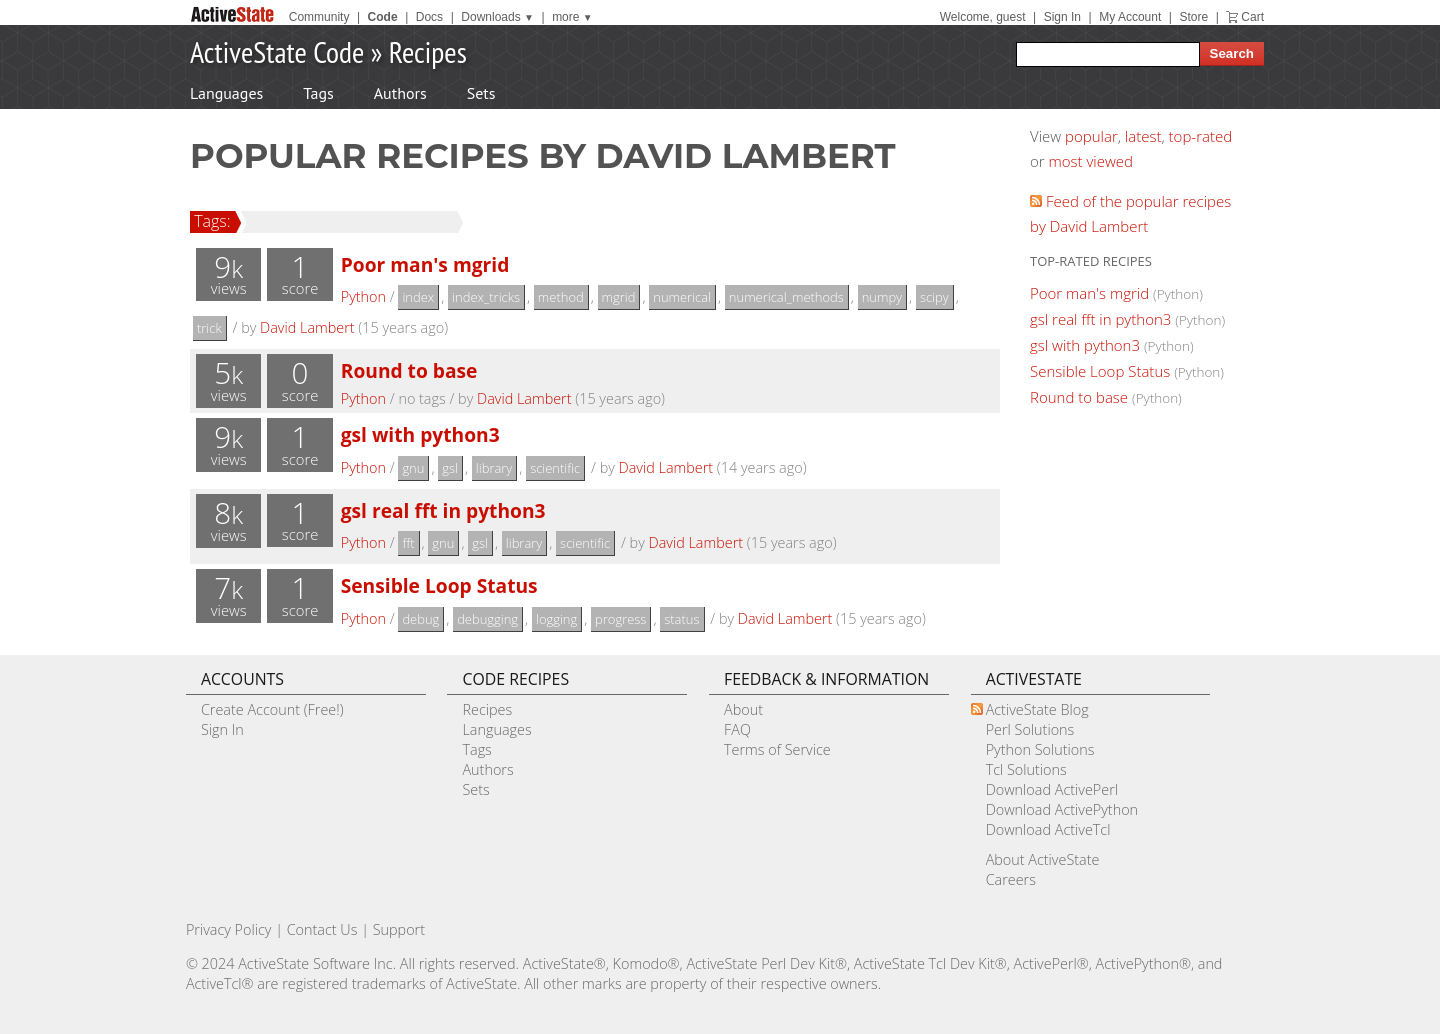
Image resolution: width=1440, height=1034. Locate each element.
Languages (226, 93)
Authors (400, 93)
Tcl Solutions (1026, 769)
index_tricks (486, 297)
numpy (882, 297)
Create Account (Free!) (272, 709)
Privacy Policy (229, 929)
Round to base (409, 370)
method (561, 297)
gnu (413, 468)
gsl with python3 (420, 434)
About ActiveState (1043, 859)
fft (408, 543)
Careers (1011, 879)
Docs (429, 17)
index (418, 297)
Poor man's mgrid (425, 264)
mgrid (619, 297)
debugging (487, 619)
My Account (1130, 17)
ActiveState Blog (1037, 709)
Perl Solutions (1030, 729)
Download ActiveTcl (1048, 829)
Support (399, 929)
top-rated (1201, 136)
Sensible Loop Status (439, 585)
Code (383, 17)
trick (209, 328)
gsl (450, 468)
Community (319, 17)
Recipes (428, 51)
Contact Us (322, 929)
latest (1143, 136)
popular (1091, 136)
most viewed (1091, 161)
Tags (318, 93)
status (681, 619)
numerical (682, 297)
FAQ (737, 729)
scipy (934, 297)
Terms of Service (777, 749)
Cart (1252, 17)
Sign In (1062, 17)
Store (1193, 17)
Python (363, 296)
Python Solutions (1040, 749)
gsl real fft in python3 (443, 510)
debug (420, 619)
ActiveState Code (277, 51)
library (494, 468)
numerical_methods (786, 297)
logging (556, 619)
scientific (555, 468)
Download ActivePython (1062, 809)
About (743, 709)
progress (620, 619)
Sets (481, 93)
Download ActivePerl (1052, 789)
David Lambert (307, 327)
